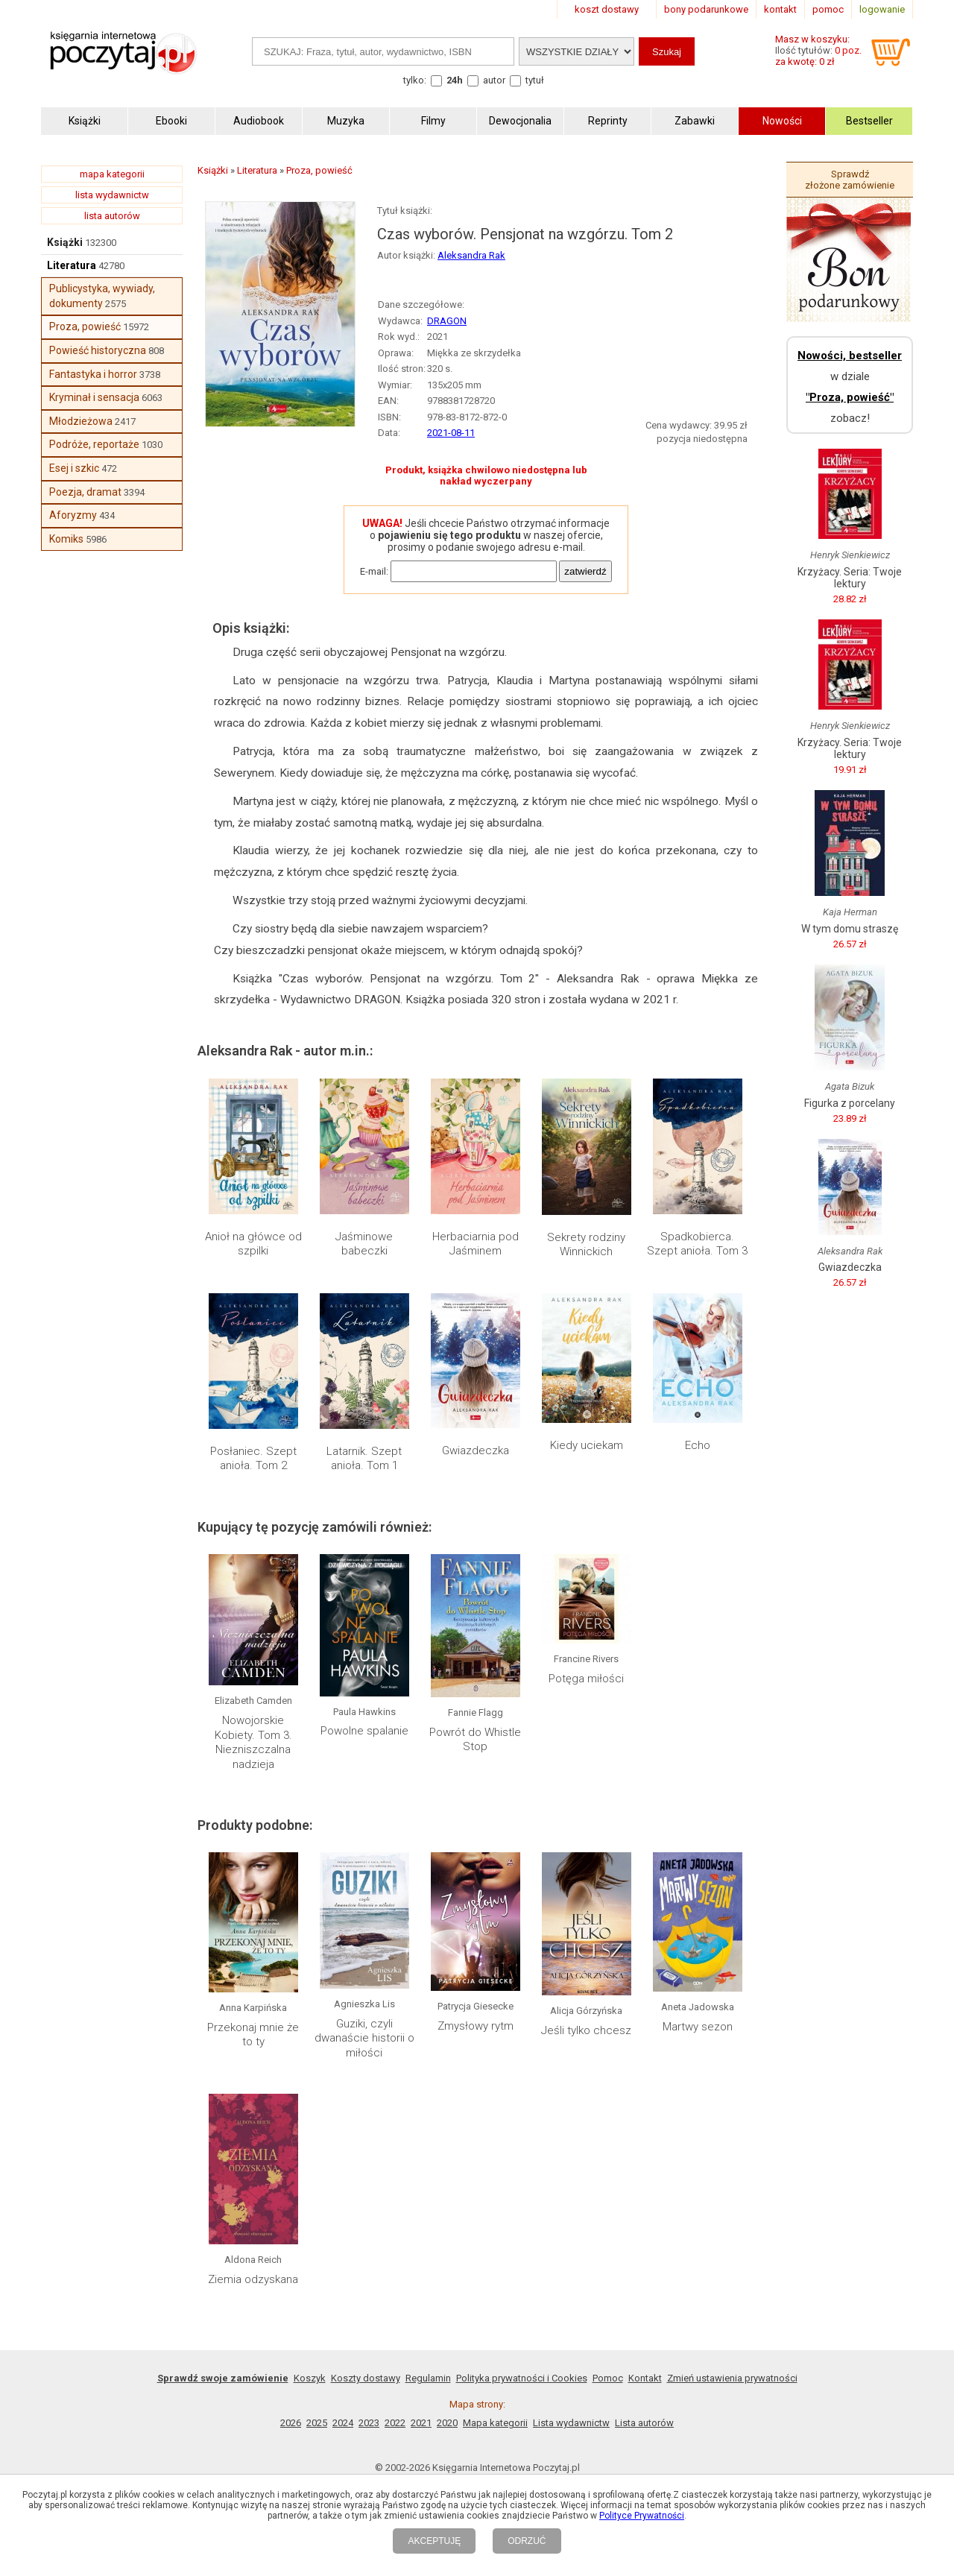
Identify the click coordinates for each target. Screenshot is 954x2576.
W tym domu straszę (849, 929)
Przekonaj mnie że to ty (253, 2035)
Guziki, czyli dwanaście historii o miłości (364, 2038)
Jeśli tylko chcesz (586, 2030)
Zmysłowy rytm (475, 2026)
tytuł (534, 80)
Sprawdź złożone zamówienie (849, 179)
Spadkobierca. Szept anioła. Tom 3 (697, 1244)
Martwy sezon (698, 2026)
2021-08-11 (451, 432)
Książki (65, 242)
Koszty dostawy (365, 2378)
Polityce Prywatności (641, 2515)
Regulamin (428, 2378)
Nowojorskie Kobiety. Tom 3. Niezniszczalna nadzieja (253, 1742)
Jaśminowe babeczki (364, 1244)
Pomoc (608, 2378)
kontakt (780, 9)
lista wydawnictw (112, 195)
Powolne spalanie (364, 1730)
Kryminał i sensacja (94, 397)
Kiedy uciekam (586, 1445)
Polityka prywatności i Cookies (521, 2378)
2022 (395, 2422)
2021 (421, 2422)
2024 (342, 2422)
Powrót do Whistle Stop (475, 1740)
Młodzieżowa (81, 421)
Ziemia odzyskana (253, 2279)
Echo (697, 1445)
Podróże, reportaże (94, 444)
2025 (316, 2422)
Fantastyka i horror (93, 374)
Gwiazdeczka (475, 1450)
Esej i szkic (74, 468)
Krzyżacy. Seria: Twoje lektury (849, 578)
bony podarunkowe (706, 9)
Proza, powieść (85, 326)
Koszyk (310, 2378)
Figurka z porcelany (849, 1103)
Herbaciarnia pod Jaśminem (475, 1244)
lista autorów (112, 215)
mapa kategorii (112, 174)
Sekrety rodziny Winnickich (586, 1245)
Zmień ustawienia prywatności (732, 2378)
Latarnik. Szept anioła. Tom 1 (364, 1459)
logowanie (882, 9)
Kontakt (645, 2378)
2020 (447, 2422)
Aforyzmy (73, 515)
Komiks (66, 539)
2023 (368, 2422)
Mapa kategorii (495, 2422)
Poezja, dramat (85, 492)
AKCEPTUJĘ (434, 2541)
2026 (290, 2422)
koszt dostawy (607, 9)
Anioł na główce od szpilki (253, 1244)
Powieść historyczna (97, 350)
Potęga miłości (586, 1678)
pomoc (828, 9)
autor (494, 80)
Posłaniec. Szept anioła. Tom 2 (253, 1459)
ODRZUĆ (527, 2541)
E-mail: (374, 571)
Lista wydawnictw (571, 2422)
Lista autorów (644, 2422)
